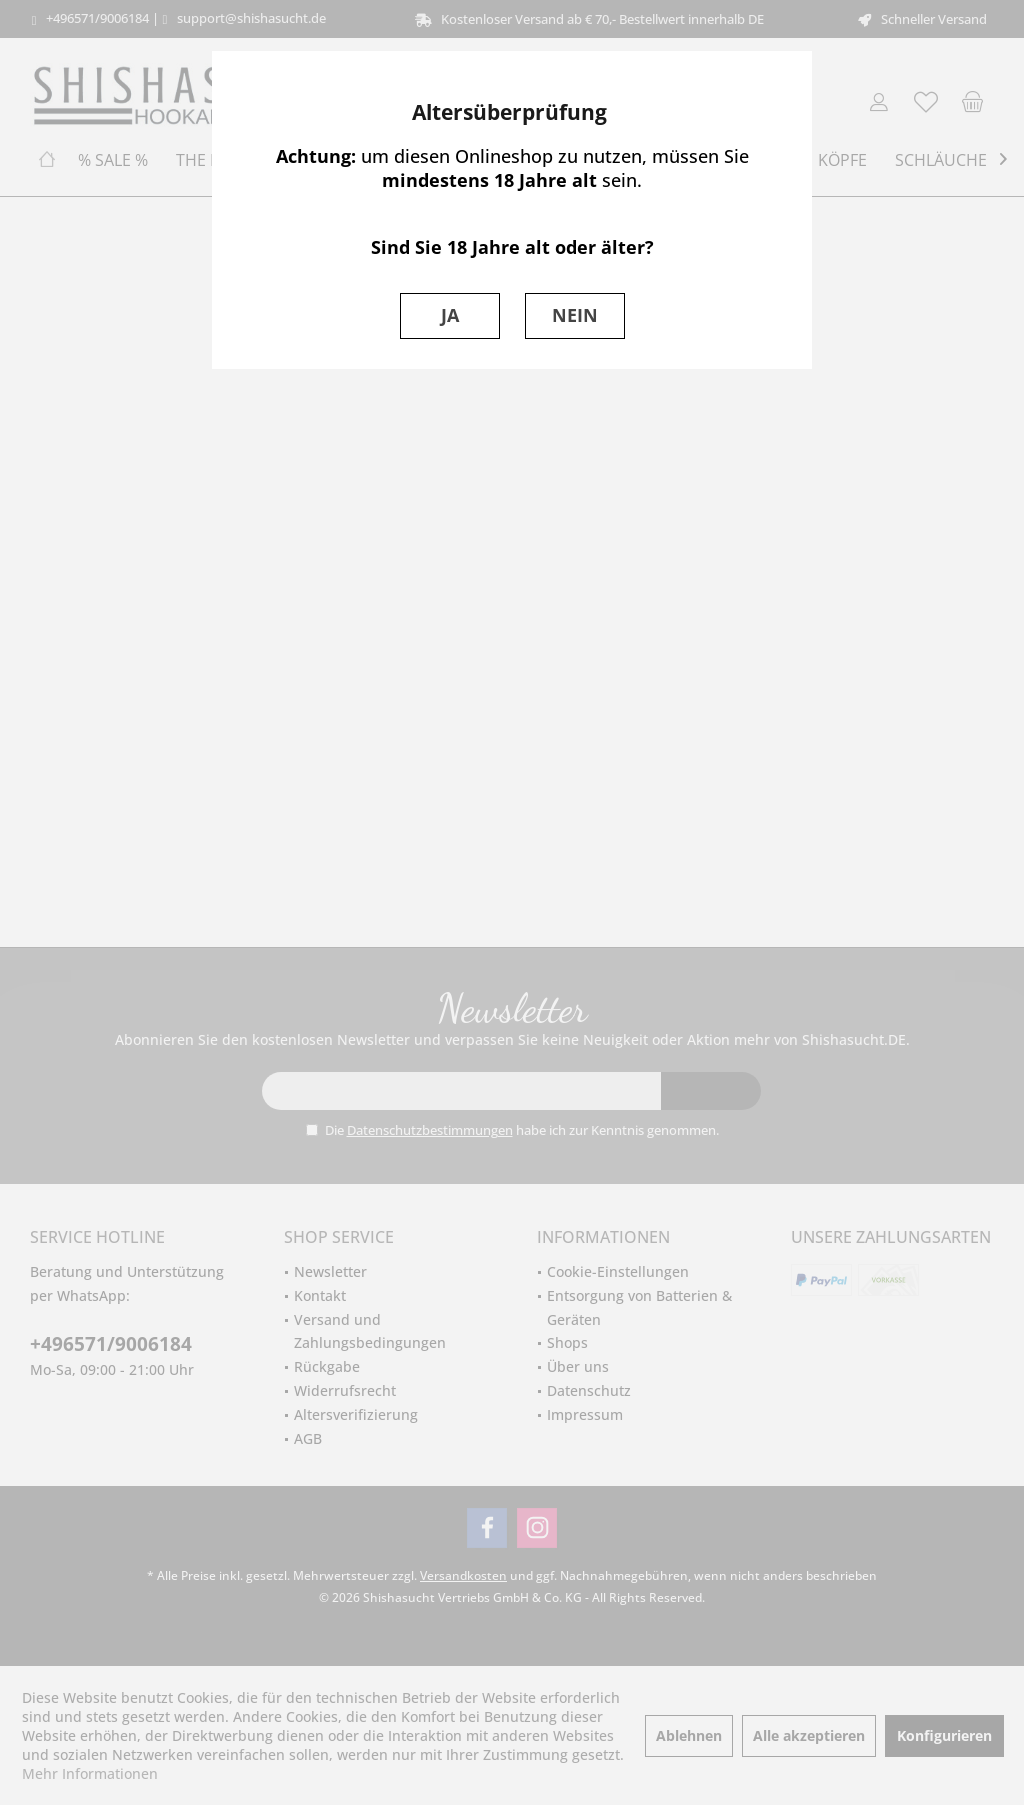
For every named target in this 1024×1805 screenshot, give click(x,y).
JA (450, 315)
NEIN (575, 315)
